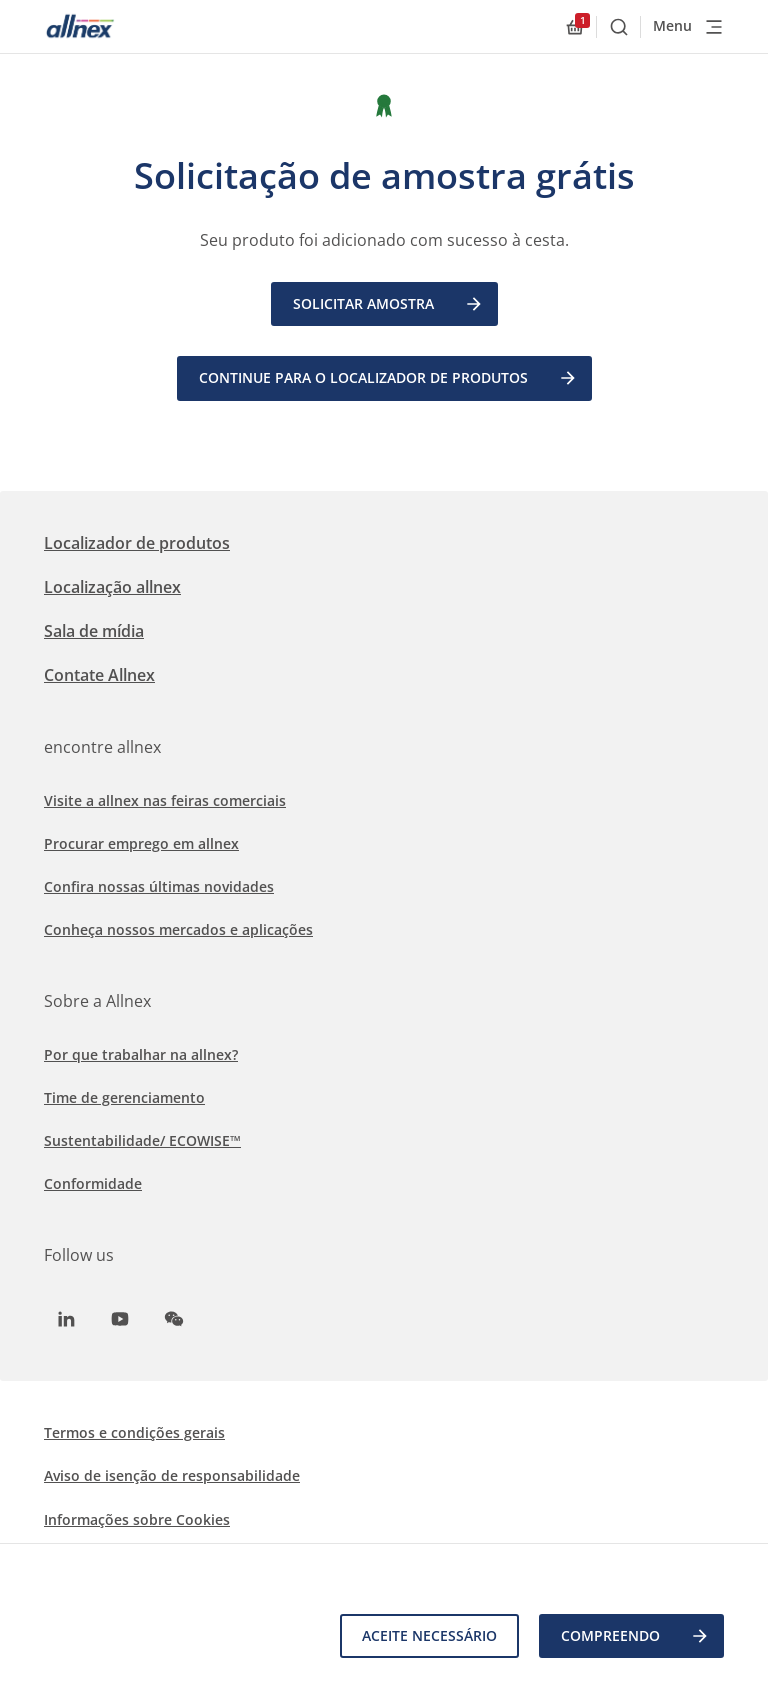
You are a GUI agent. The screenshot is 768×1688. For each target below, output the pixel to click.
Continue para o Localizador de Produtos (388, 378)
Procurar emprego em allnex (141, 843)
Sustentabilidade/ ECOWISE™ (142, 1140)
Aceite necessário (429, 1635)
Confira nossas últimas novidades (159, 886)
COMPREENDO (635, 1636)
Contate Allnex (99, 675)
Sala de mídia (94, 631)
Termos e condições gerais (134, 1432)
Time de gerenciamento (124, 1097)
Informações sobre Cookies (137, 1519)
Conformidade (93, 1183)
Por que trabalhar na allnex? (141, 1054)
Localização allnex (112, 587)
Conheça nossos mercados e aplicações (178, 929)
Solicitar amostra (388, 304)
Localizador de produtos (137, 543)
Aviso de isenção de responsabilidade (172, 1475)
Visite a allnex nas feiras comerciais (165, 800)
